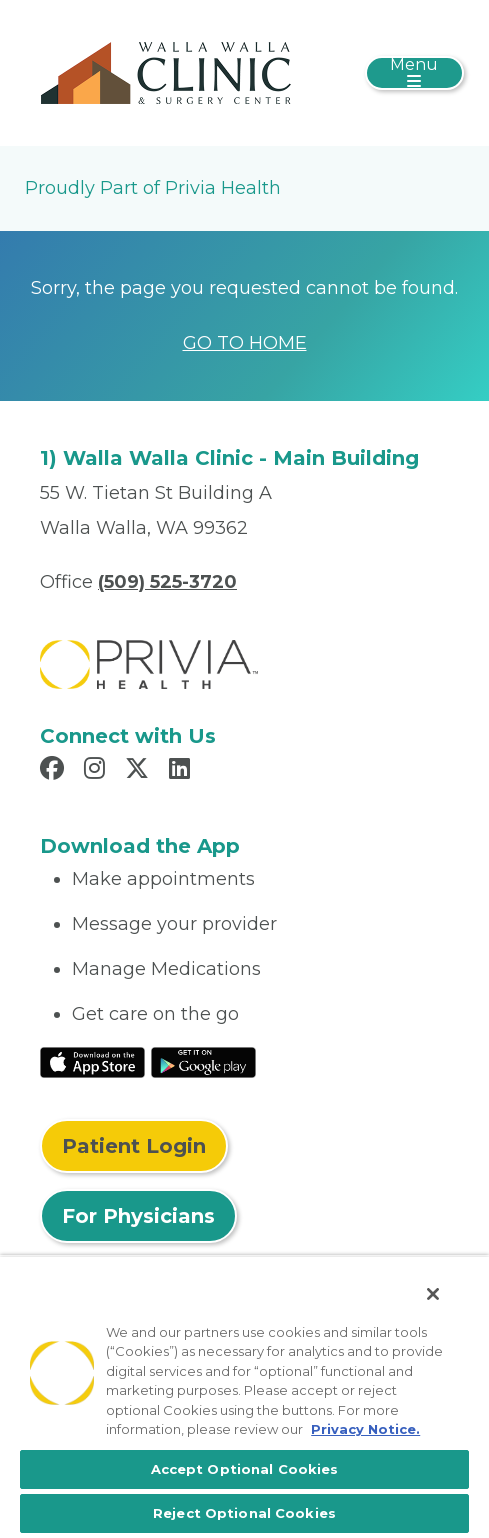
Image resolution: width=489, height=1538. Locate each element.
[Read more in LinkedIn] (182, 771)
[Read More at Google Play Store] (203, 1061)
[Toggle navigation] (414, 73)
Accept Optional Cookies (245, 1469)
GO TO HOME (245, 343)
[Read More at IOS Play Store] (92, 1061)
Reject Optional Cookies (244, 1513)
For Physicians (138, 1216)
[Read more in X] (140, 771)
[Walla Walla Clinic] (170, 72)
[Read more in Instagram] (97, 771)
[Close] (433, 1294)
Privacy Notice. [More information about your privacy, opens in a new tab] (365, 1429)
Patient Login (134, 1146)
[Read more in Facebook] (55, 771)
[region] (244, 1396)
